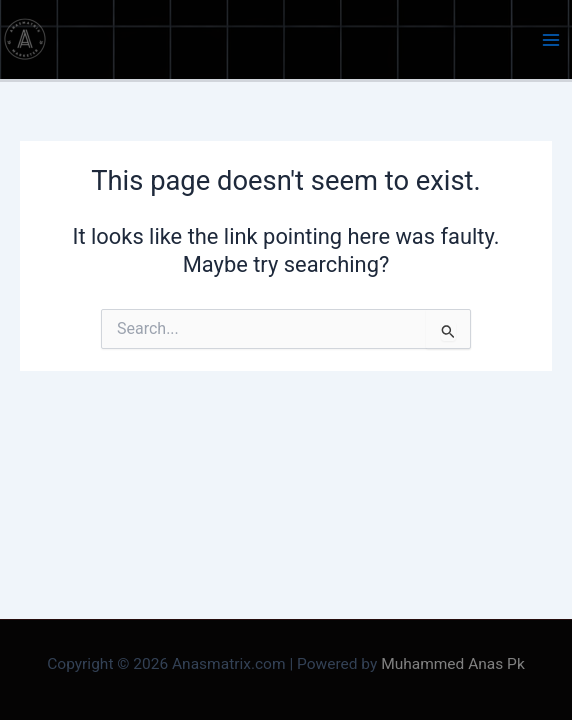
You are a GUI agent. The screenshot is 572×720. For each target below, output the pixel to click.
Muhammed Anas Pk (453, 664)
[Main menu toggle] (551, 40)
